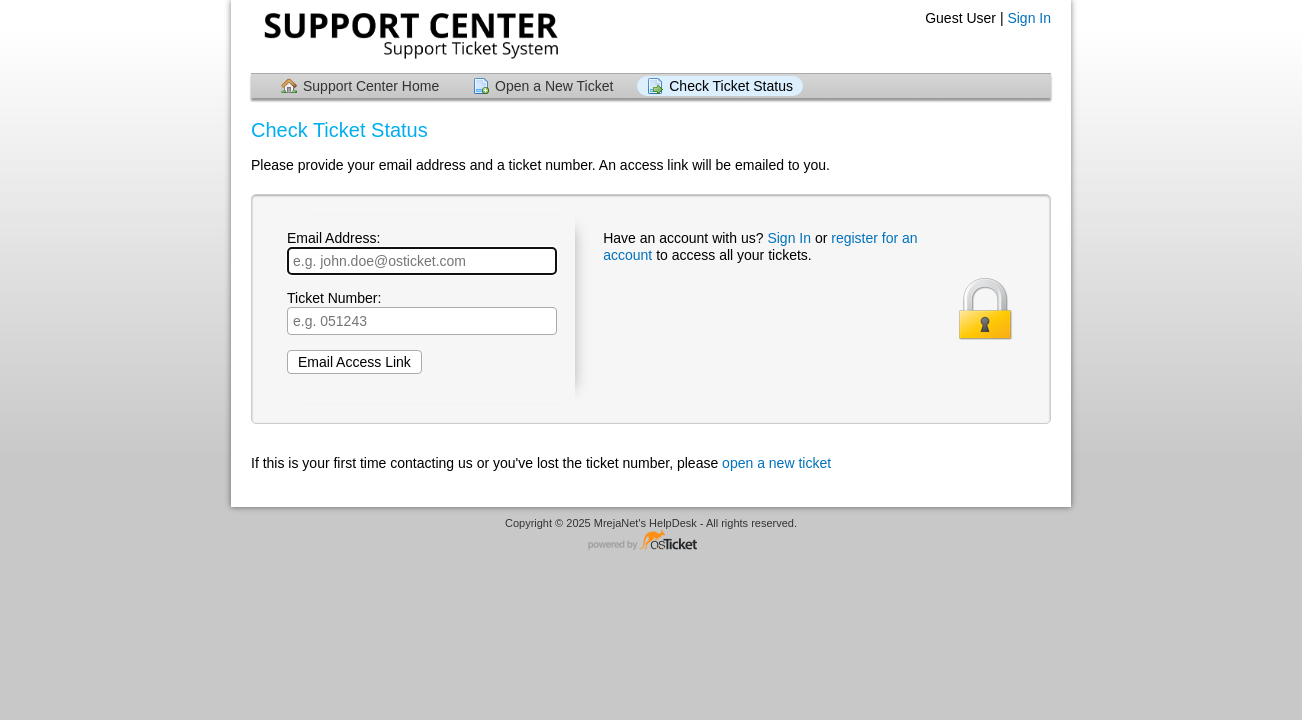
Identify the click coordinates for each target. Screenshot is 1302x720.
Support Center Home (371, 86)
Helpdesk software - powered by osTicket (651, 541)
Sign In (1029, 18)
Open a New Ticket (554, 86)
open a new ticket (776, 463)
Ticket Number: (422, 312)
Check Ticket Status (731, 86)
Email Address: (422, 252)
